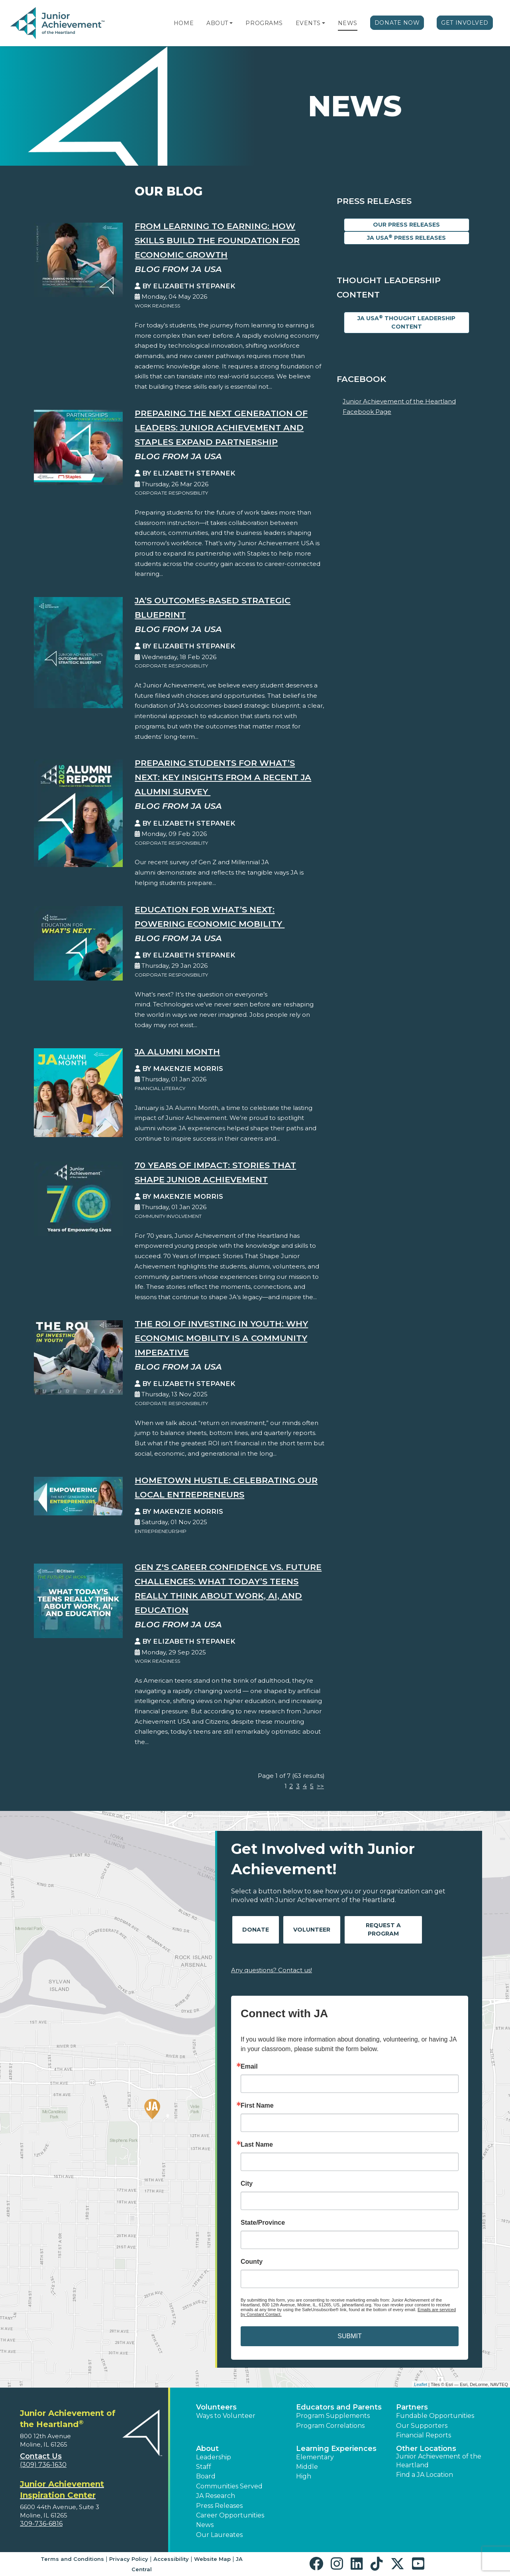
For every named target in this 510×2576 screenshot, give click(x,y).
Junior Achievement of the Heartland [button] (438, 2461)
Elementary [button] (315, 2457)
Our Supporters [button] (421, 2425)
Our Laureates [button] (219, 2535)
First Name (257, 2105)
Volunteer (311, 1929)
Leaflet (420, 2384)
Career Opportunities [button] (230, 2515)
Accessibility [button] (171, 2559)
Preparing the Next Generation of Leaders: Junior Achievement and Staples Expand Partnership (221, 427)
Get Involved (464, 22)
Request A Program (383, 1929)
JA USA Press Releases (406, 237)
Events (308, 23)
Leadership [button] (213, 2457)
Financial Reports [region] (423, 2435)
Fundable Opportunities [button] (435, 2415)
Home (184, 23)
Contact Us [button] (41, 2456)
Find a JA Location (424, 2474)
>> (320, 1786)
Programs (263, 23)
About (217, 23)
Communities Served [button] (229, 2486)
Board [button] (206, 2476)
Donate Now (397, 22)
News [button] (205, 2525)
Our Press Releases (406, 224)
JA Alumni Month (177, 1052)
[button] (231, 23)
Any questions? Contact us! (271, 1970)
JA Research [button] (215, 2496)
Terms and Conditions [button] (72, 2559)
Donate (255, 1929)
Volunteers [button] (216, 2407)
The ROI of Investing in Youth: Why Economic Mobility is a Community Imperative (221, 1338)
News (347, 23)
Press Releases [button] (219, 2505)
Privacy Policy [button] (128, 2559)
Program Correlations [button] (330, 2425)
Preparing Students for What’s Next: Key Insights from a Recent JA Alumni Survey (223, 777)
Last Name (257, 2144)
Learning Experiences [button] (336, 2448)
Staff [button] (203, 2466)
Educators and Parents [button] (339, 2407)
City (247, 2184)
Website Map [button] (212, 2559)
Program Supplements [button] (333, 2415)
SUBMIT (349, 2336)
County (252, 2262)
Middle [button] (307, 2466)
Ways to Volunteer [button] (225, 2415)
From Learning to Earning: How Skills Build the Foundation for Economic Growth (217, 240)
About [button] (207, 2448)
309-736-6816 (41, 2523)
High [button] (303, 2476)
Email (249, 2066)
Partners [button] (412, 2407)
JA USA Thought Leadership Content (406, 322)
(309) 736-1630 (43, 2464)
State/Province (263, 2223)
